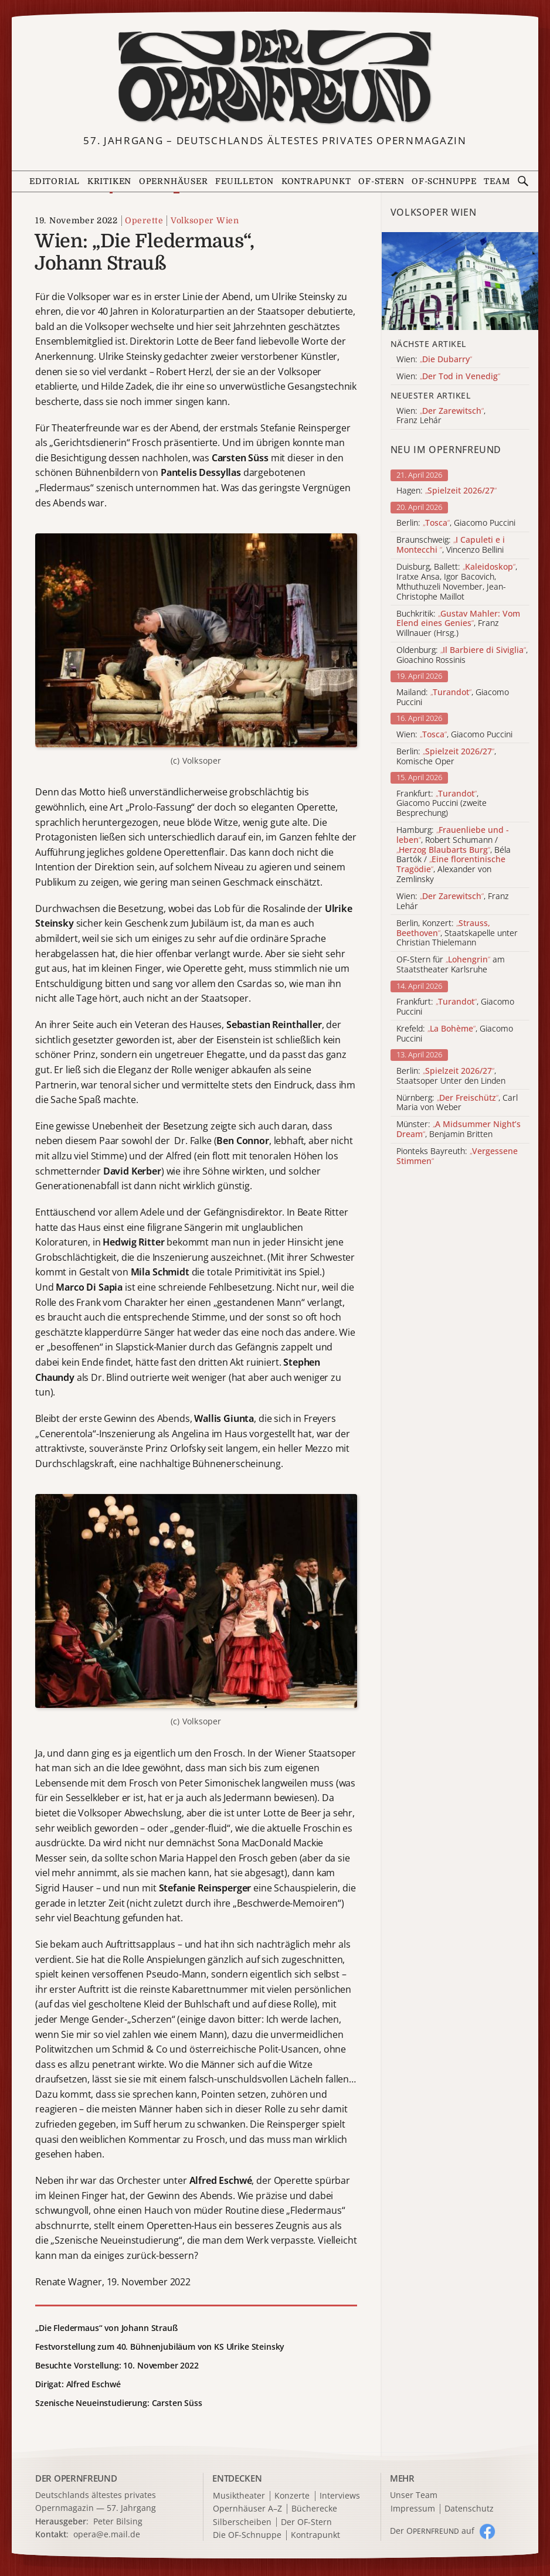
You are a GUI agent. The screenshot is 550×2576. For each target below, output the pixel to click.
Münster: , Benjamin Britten (458, 1129)
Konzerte (292, 2496)
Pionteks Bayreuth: (457, 1156)
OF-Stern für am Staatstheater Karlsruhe (450, 965)
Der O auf (432, 2530)
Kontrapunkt (316, 181)
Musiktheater (239, 2496)
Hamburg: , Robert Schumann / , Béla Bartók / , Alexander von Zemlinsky (453, 854)
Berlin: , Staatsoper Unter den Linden (450, 1076)
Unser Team (413, 2494)
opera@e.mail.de (106, 2534)
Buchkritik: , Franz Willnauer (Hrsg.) (458, 623)
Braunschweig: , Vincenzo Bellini (450, 545)
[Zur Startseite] (275, 77)
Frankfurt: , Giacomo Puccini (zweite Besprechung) (441, 803)
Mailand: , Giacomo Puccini (452, 697)
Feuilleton (244, 181)
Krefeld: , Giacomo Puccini (454, 1034)
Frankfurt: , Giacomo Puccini (455, 1007)
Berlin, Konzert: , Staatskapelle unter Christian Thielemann (457, 933)
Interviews (340, 2496)
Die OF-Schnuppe (247, 2535)
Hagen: (446, 491)
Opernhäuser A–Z (247, 2509)
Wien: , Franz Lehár (452, 901)
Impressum (413, 2509)
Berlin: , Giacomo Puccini (455, 523)
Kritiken (109, 181)
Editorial (54, 181)
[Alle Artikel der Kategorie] (460, 281)
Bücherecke (314, 2509)
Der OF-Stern (306, 2522)
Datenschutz (469, 2509)
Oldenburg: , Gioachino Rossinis (462, 655)
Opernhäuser (173, 181)
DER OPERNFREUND (76, 2478)
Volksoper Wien (205, 220)
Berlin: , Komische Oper (446, 757)
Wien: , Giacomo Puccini (454, 735)
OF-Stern (381, 181)
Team (497, 181)
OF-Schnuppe (444, 181)
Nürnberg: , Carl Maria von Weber (457, 1103)
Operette (144, 220)
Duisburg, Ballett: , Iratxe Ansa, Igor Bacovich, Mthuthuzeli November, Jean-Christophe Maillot (456, 581)
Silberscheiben (242, 2522)
